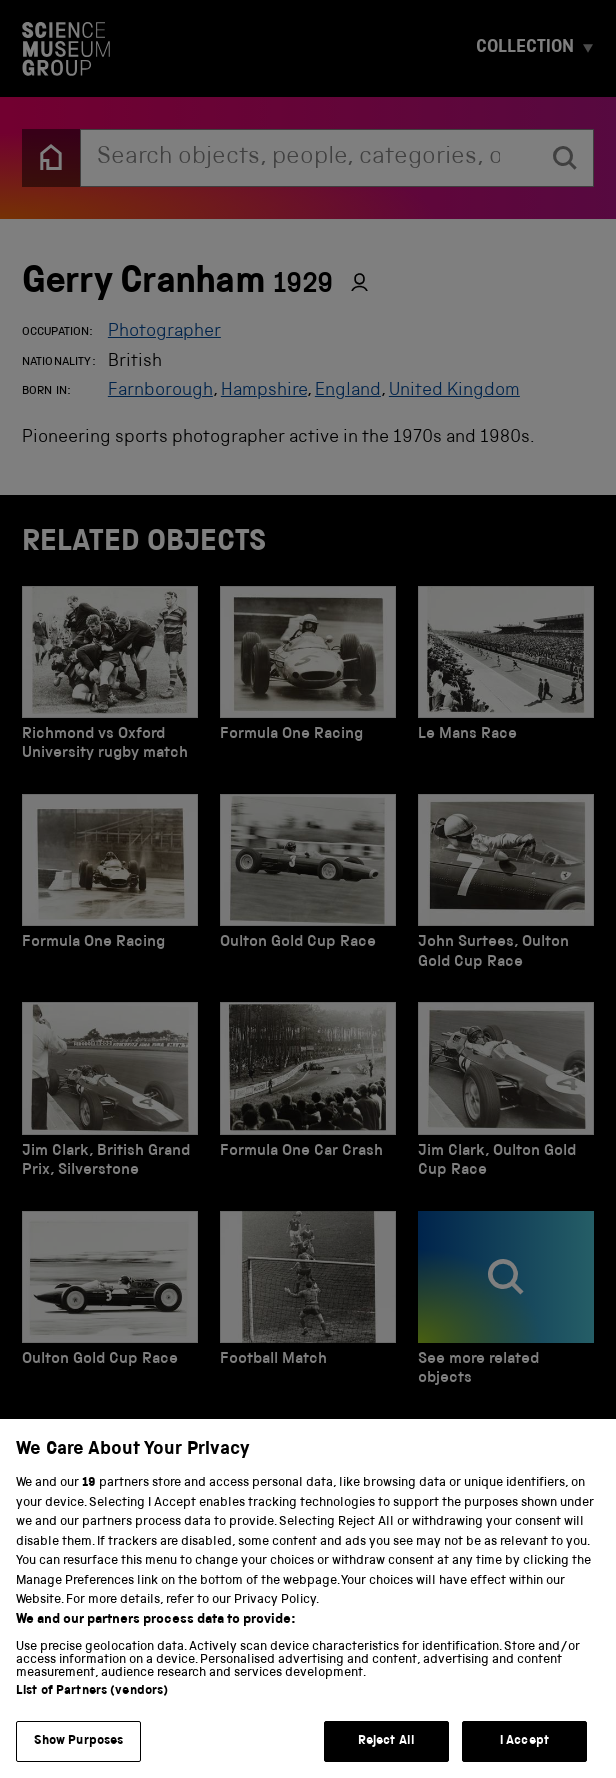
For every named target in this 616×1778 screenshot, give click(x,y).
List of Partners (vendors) (92, 1717)
